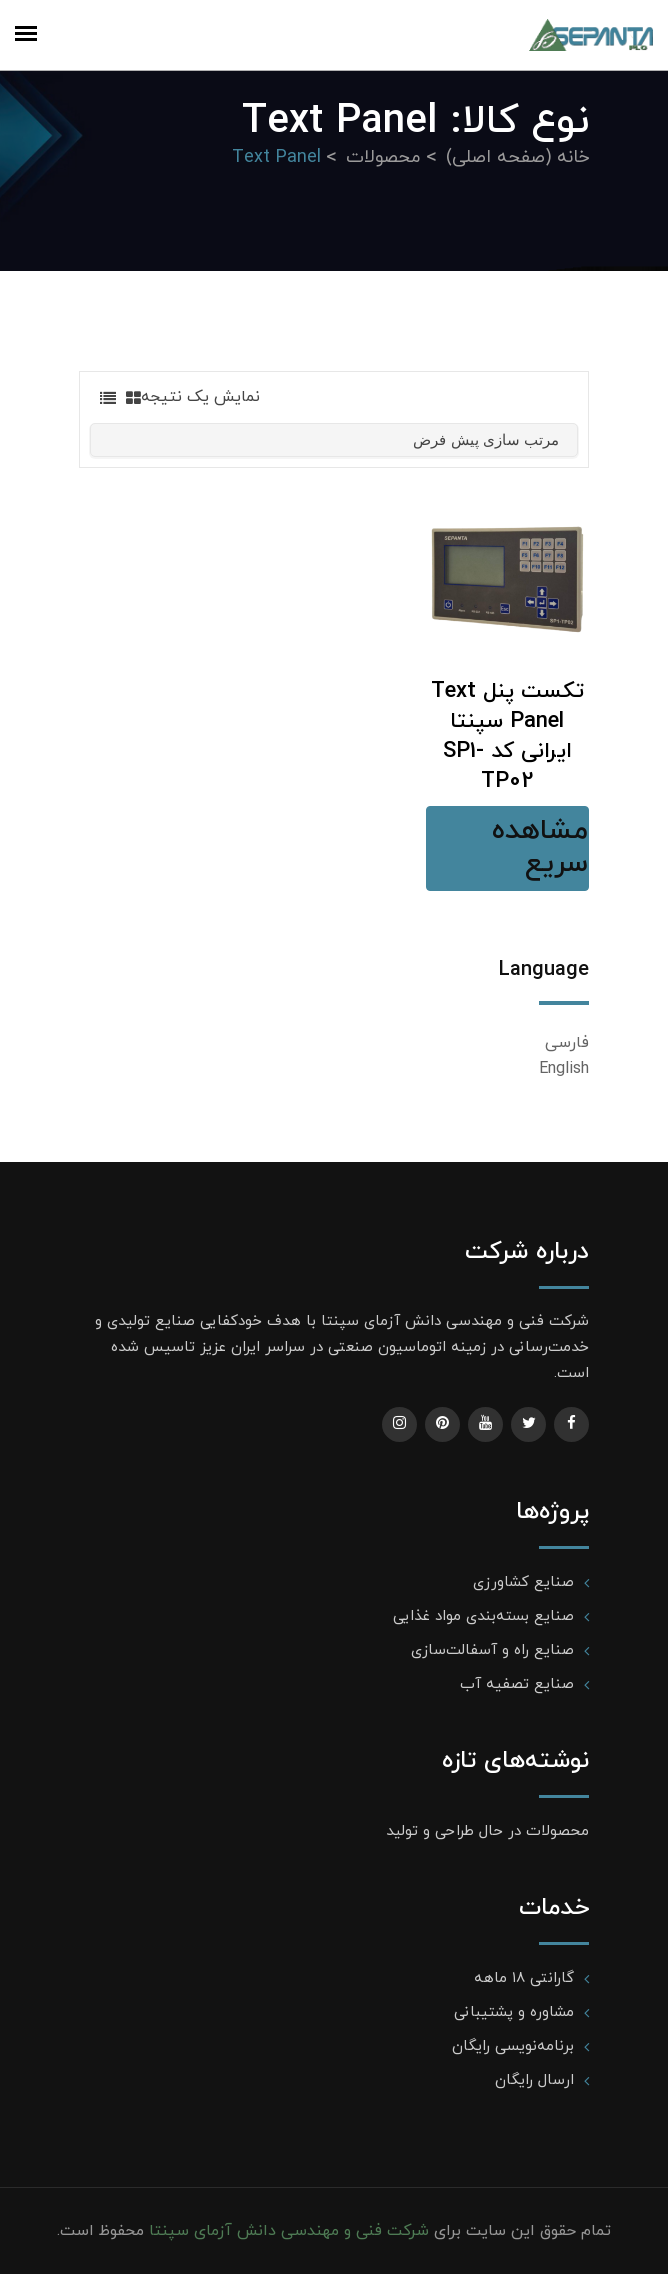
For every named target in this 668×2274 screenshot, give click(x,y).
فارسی (567, 1043)
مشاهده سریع (540, 848)
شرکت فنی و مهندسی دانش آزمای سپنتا (286, 2231)
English (564, 1069)
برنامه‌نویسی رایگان (513, 2046)
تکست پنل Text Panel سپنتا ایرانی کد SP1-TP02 (507, 736)
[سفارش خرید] (334, 440)
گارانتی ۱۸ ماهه (524, 1978)
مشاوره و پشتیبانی (514, 2012)
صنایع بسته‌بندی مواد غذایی (483, 1616)
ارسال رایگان (534, 2080)
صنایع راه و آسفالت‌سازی (492, 1650)
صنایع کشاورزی (523, 1582)
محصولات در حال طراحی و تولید (487, 1831)
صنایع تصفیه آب (517, 1684)
